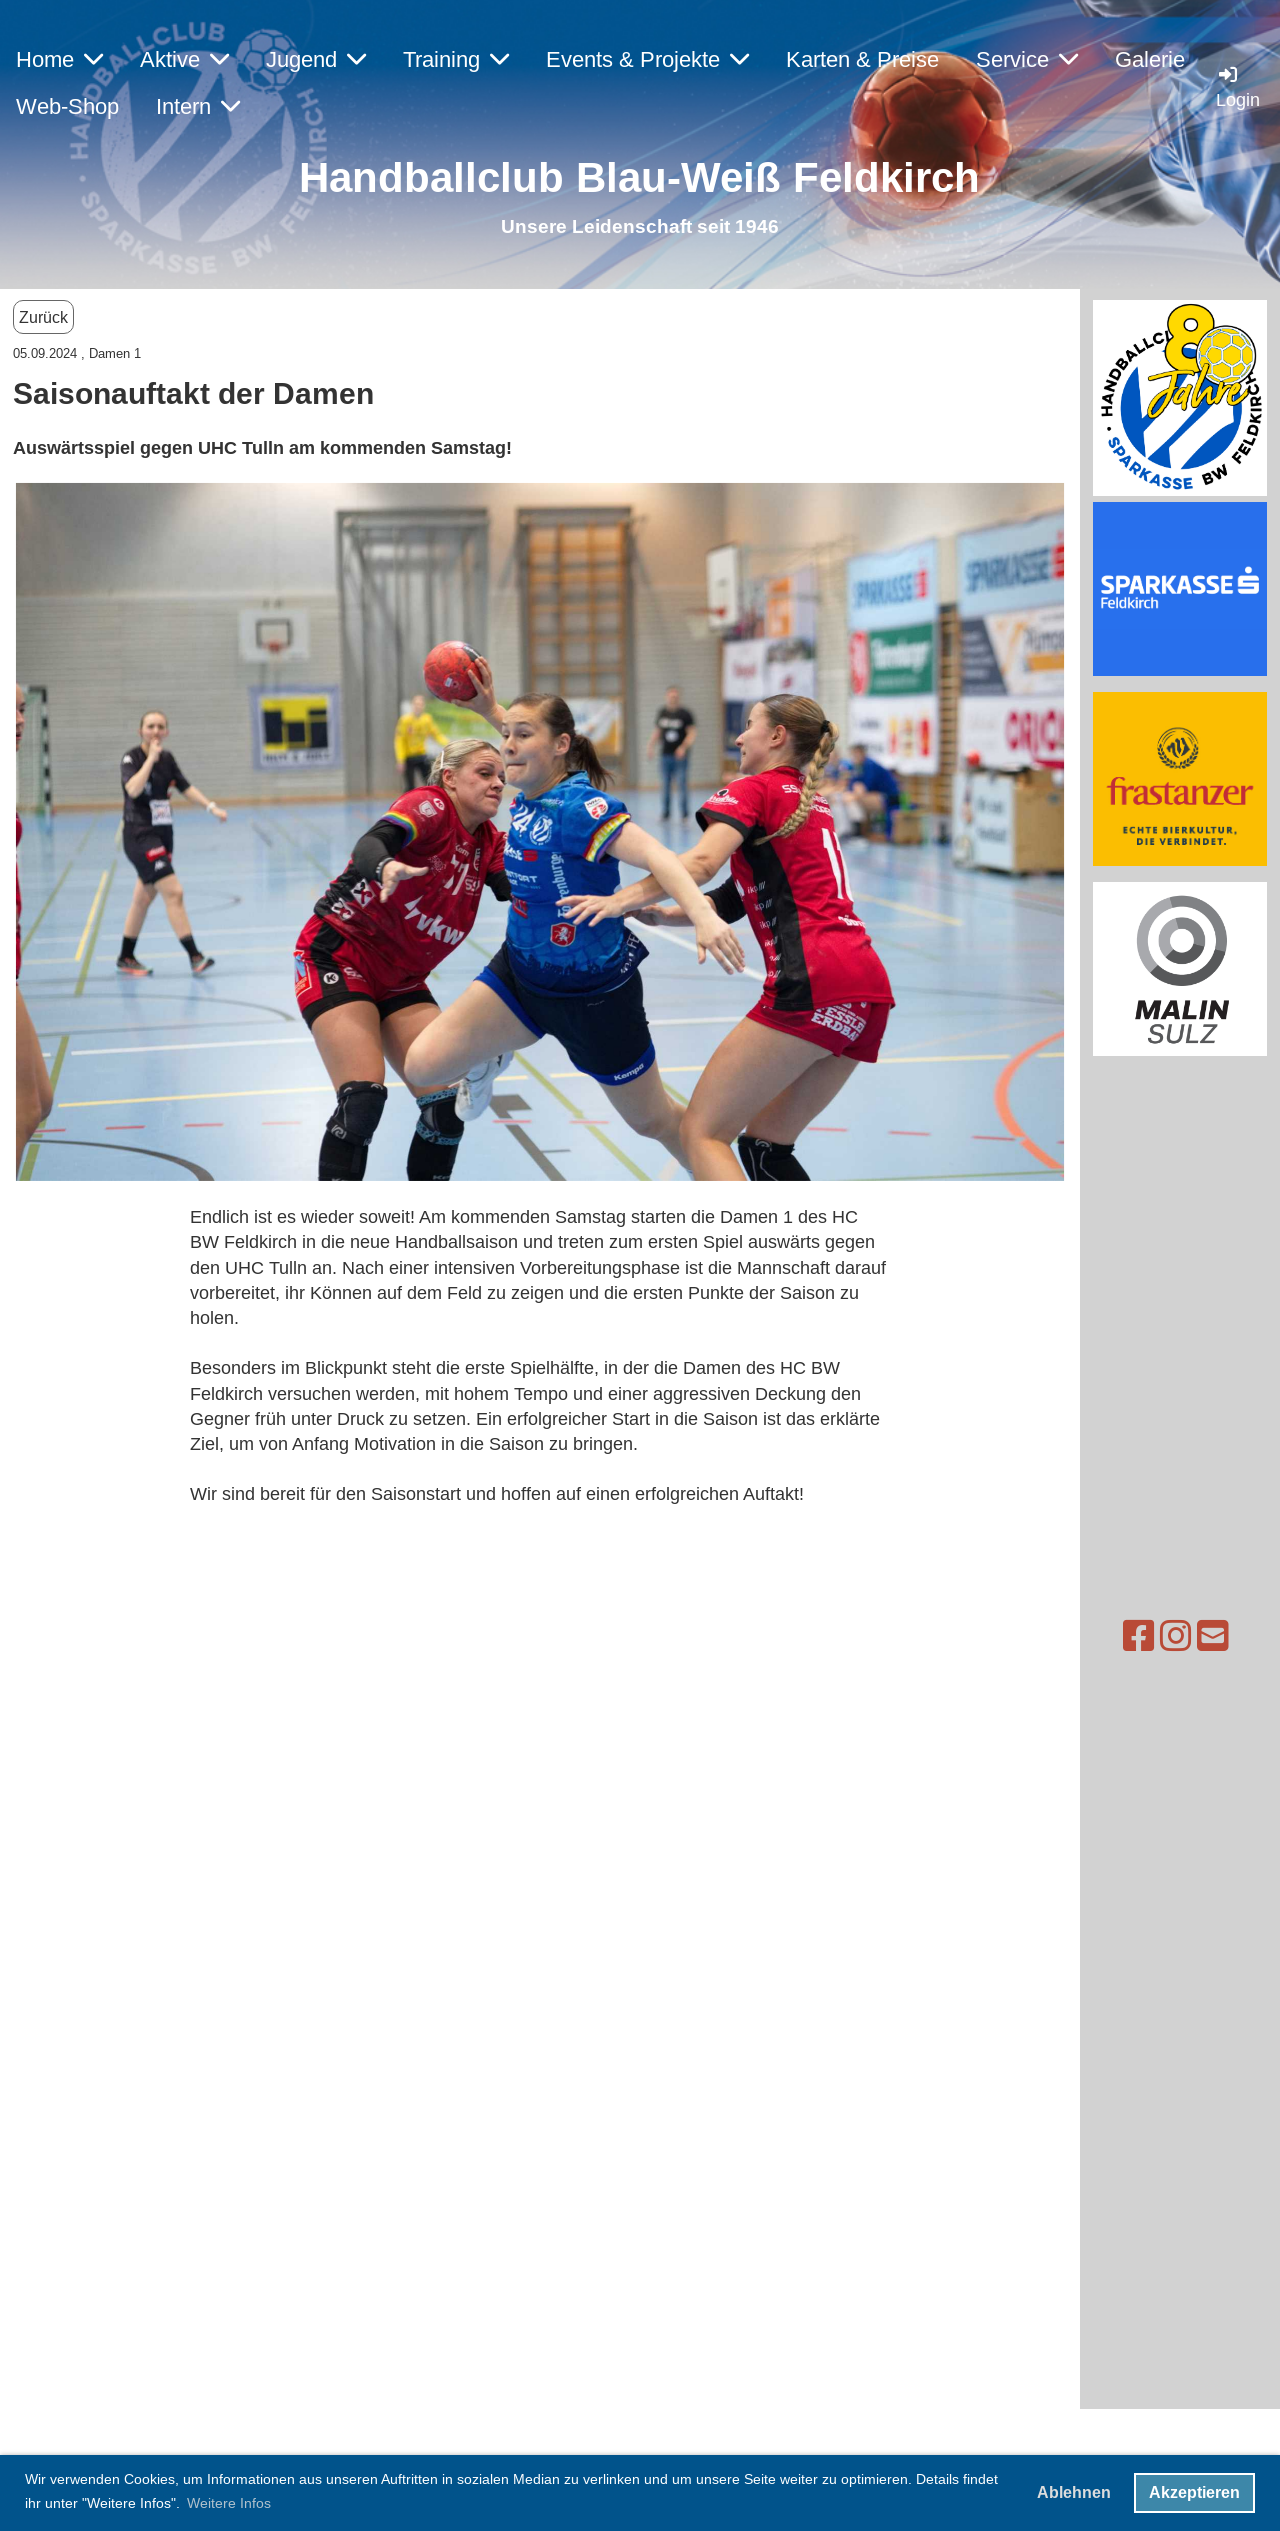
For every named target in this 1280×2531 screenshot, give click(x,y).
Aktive (184, 59)
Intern (198, 106)
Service (1027, 59)
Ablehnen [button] (1074, 2492)
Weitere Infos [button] (229, 2503)
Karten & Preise (862, 59)
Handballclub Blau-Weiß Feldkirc (626, 177)
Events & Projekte (647, 59)
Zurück (43, 317)
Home (59, 59)
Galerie (1150, 59)
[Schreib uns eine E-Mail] (1157, 1636)
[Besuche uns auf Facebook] (1083, 1636)
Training (456, 59)
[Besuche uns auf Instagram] (1120, 1636)
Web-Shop (67, 106)
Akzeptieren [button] (1194, 2492)
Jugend (316, 59)
